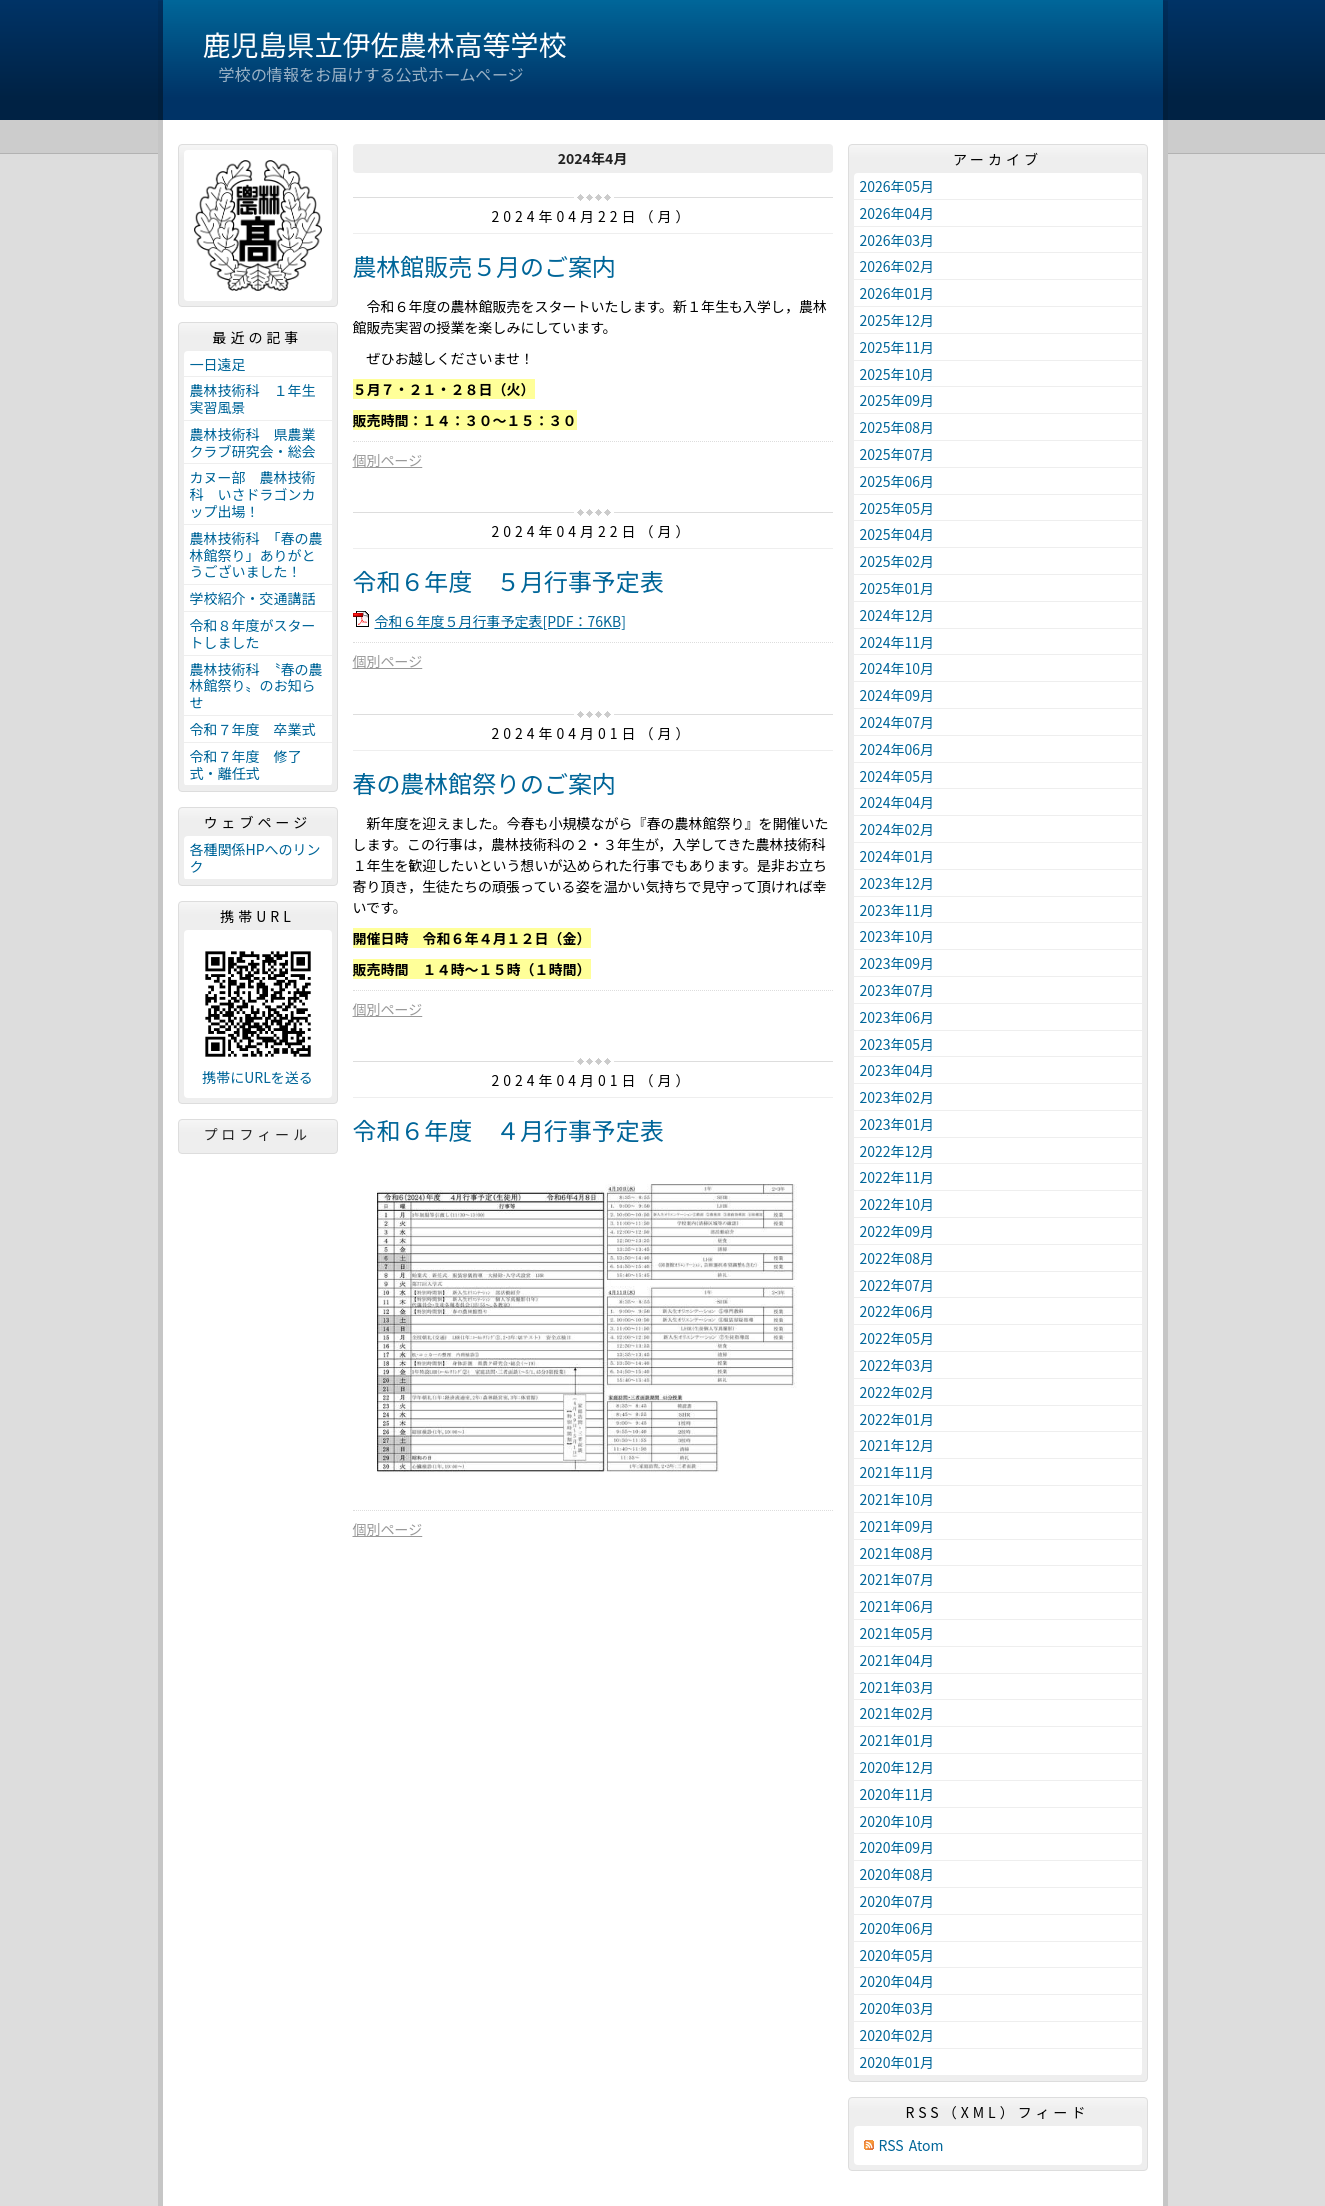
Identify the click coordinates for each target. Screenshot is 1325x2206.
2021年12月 (897, 1445)
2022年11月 (897, 1177)
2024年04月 (897, 802)
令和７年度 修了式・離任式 (246, 764)
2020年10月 (897, 1821)
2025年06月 (897, 481)
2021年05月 (897, 1633)
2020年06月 (897, 1928)
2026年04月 (897, 213)
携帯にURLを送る (257, 1077)
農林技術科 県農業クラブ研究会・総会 (253, 442)
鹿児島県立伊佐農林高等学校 (385, 44)
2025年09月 (897, 400)
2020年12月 (897, 1767)
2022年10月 (897, 1204)
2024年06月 (897, 749)
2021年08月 (897, 1553)
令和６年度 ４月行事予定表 (520, 1129)
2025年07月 (897, 454)
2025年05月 (897, 508)
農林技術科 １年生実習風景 (253, 398)
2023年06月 (897, 1017)
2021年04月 (897, 1660)
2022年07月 (897, 1285)
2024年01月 (897, 856)
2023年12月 (897, 883)
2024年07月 (897, 722)
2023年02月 (897, 1097)
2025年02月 (897, 561)
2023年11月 (897, 910)
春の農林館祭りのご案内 (484, 782)
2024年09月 (897, 695)
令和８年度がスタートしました (253, 633)
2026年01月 (897, 293)
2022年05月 (897, 1338)
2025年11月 (897, 347)
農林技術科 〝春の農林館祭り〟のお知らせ (256, 686)
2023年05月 (897, 1044)
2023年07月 (897, 990)
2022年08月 (897, 1258)
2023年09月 (897, 963)
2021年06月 (897, 1606)
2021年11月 (897, 1472)
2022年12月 (897, 1151)
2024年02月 (897, 829)
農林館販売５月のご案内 (484, 265)
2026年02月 (897, 266)
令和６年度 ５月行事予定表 (508, 580)
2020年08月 (897, 1874)
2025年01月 (897, 588)
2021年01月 (897, 1740)
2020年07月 (897, 1901)
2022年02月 (897, 1392)
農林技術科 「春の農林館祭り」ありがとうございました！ (256, 555)
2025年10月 (897, 374)
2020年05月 (897, 1955)
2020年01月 (897, 2062)
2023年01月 (897, 1124)
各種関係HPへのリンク (255, 857)
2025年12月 (897, 320)
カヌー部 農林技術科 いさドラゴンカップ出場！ (253, 494)
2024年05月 (897, 776)
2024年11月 (897, 642)
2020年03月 (897, 2008)
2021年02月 (897, 1713)
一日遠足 (218, 364)
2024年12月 (897, 615)
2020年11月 (897, 1794)
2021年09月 (897, 1526)
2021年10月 (897, 1499)
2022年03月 (897, 1365)
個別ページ (388, 460)
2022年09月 (897, 1231)
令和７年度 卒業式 (253, 729)
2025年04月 (897, 534)
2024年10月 (897, 668)
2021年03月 (897, 1687)
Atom (926, 2145)
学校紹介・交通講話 (253, 598)
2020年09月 (897, 1847)
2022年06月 (897, 1311)
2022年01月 (897, 1419)
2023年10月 (897, 936)
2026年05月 (897, 186)
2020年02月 (897, 2035)
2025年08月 (897, 427)
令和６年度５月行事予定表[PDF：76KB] (500, 621)
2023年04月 (897, 1070)
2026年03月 (897, 240)
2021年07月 (897, 1579)
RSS (891, 2145)
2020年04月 (897, 1981)
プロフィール (258, 1134)
